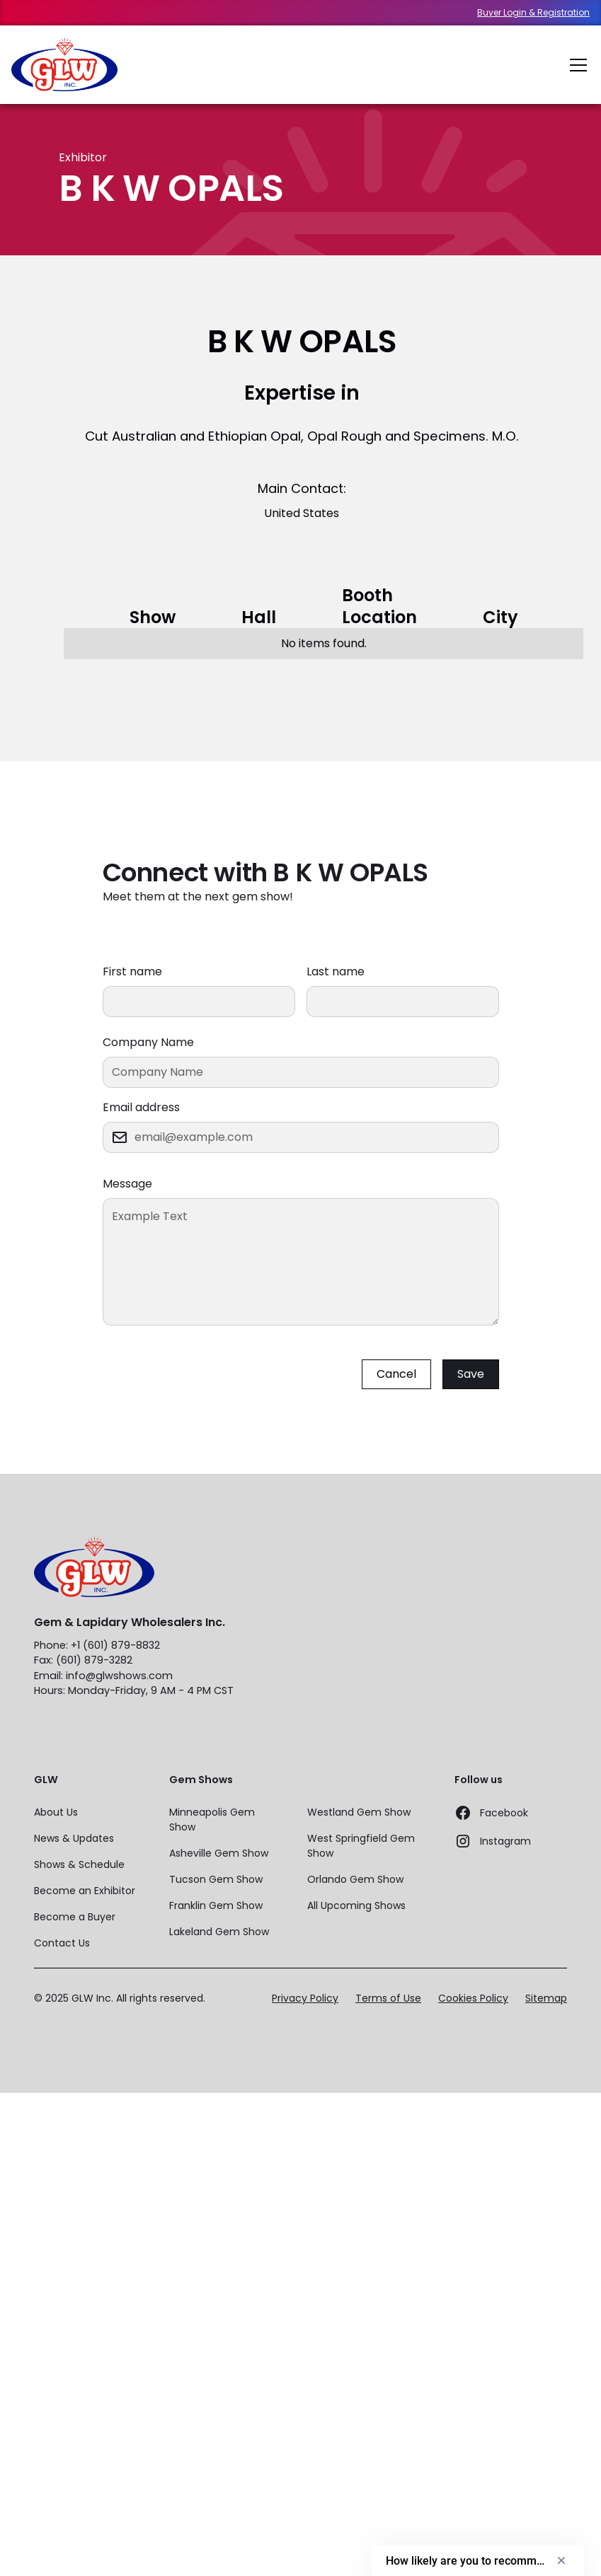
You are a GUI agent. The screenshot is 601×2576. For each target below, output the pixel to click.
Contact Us (62, 1943)
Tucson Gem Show (216, 1879)
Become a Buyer (74, 1917)
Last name (336, 971)
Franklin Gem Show (216, 1905)
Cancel (396, 1374)
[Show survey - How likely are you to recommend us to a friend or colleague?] (478, 2560)
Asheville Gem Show (218, 1853)
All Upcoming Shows (356, 1905)
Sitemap (546, 1998)
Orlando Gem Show (355, 1879)
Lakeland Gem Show (219, 1932)
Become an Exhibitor (84, 1891)
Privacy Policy (305, 1998)
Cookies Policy (473, 1998)
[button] (575, 65)
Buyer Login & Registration (533, 12)
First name (132, 971)
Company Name (148, 1042)
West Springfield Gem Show (361, 1845)
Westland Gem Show (359, 1812)
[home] (64, 64)
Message (127, 1184)
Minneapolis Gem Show (212, 1819)
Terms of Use (388, 1998)
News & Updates (74, 1838)
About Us (56, 1812)
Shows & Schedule (79, 1864)
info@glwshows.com (119, 1676)
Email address (141, 1107)
